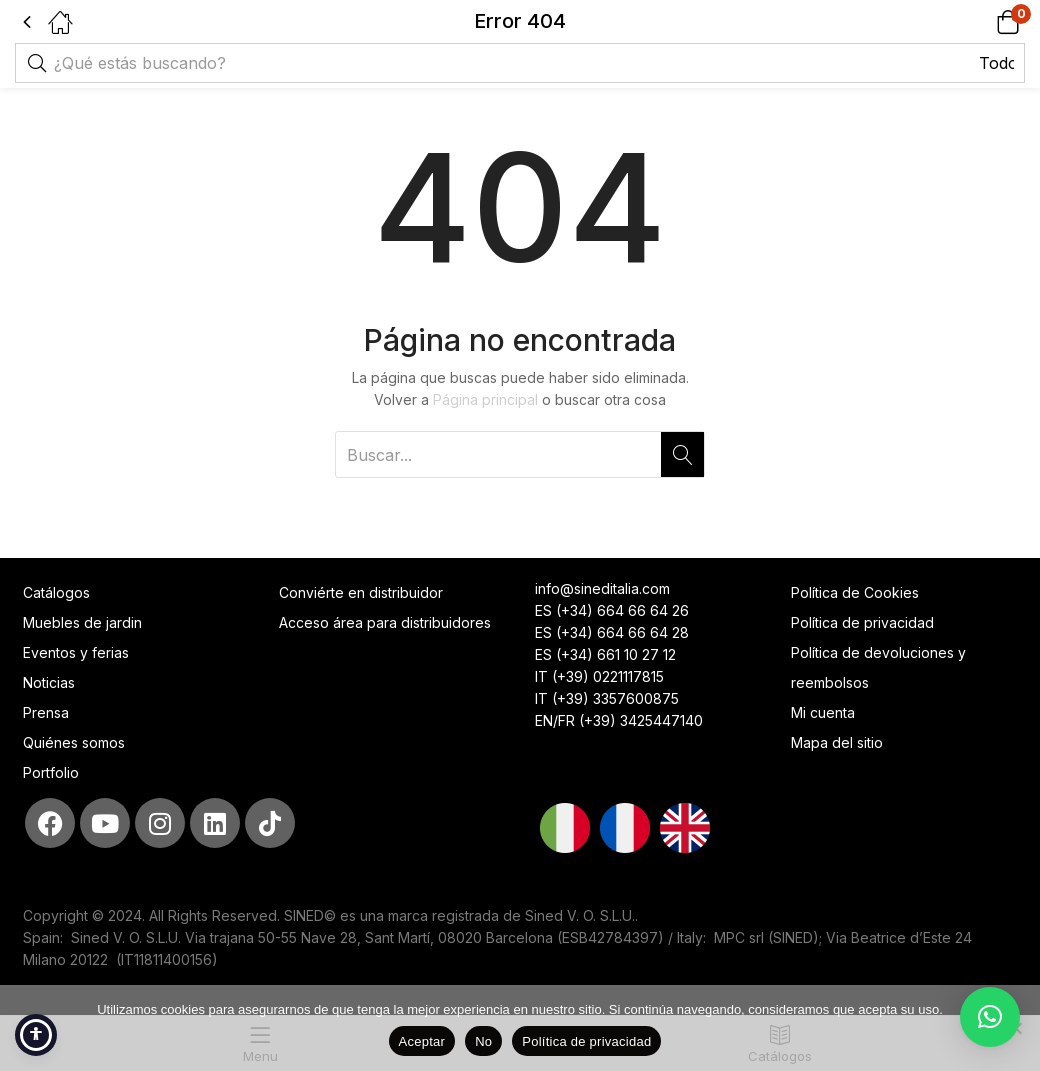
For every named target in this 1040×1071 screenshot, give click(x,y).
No (483, 1041)
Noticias (49, 682)
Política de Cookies (855, 592)
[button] (982, 21)
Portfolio (51, 772)
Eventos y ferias (76, 652)
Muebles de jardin (82, 622)
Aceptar (422, 1041)
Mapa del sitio (837, 742)
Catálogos (56, 592)
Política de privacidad (862, 622)
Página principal (485, 399)
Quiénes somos (74, 742)
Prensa (46, 712)
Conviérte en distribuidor (361, 592)
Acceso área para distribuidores (385, 622)
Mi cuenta (823, 712)
